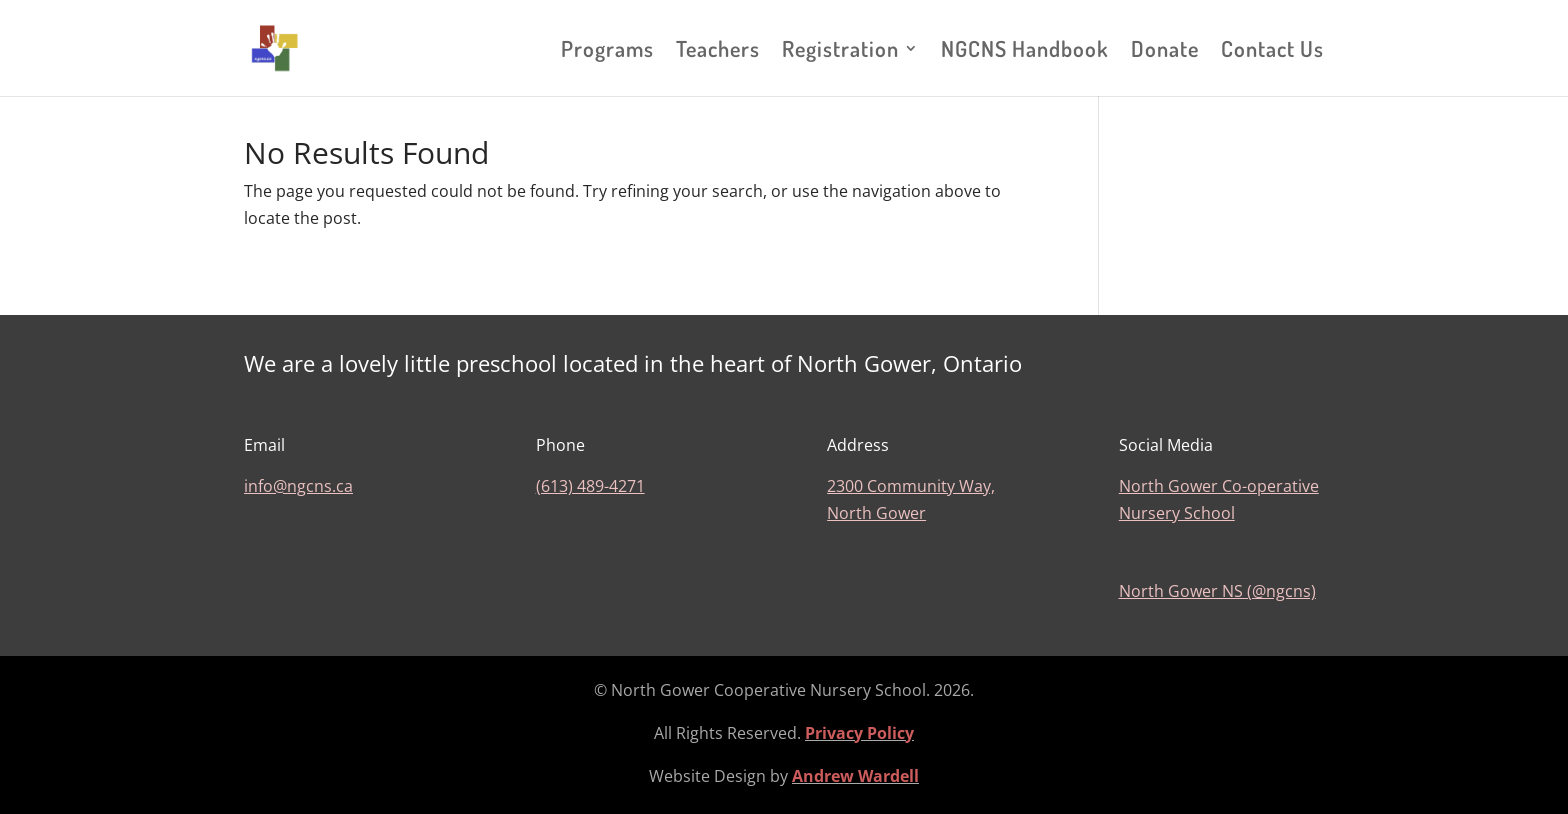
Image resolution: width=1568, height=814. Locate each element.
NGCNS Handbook (1025, 51)
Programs (607, 51)
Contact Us (1272, 51)
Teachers (718, 51)
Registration (840, 51)
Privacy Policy (859, 733)
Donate (1165, 51)
